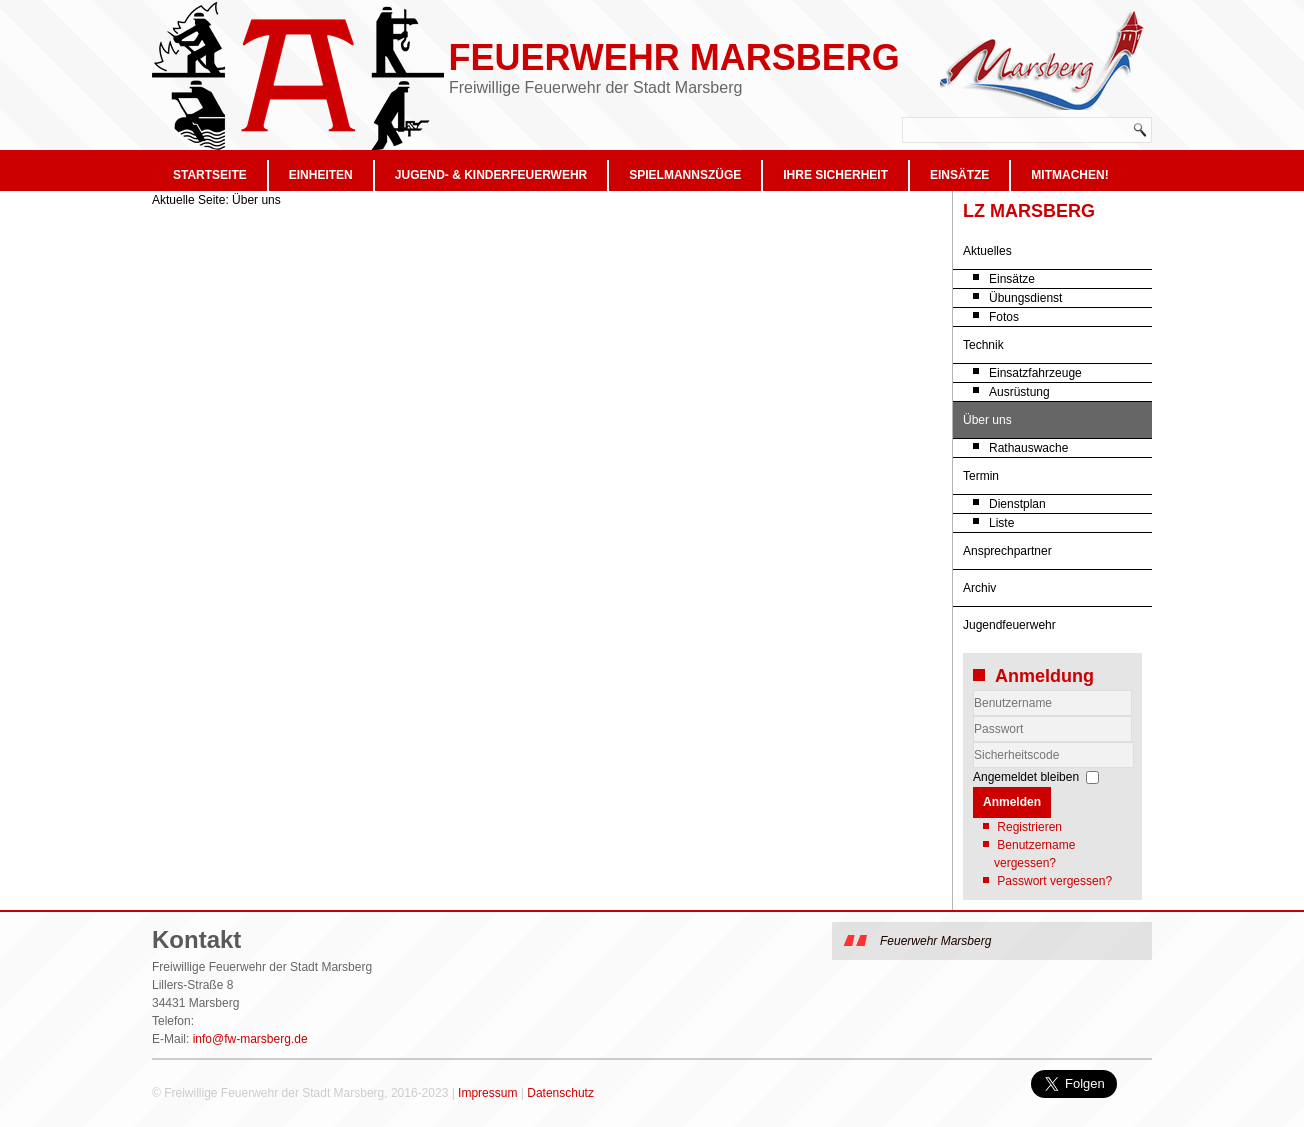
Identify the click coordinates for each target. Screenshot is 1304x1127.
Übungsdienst (1025, 298)
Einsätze (959, 175)
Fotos (1004, 317)
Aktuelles (987, 251)
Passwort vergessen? (1054, 881)
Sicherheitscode (973, 742)
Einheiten (321, 175)
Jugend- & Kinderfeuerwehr (491, 175)
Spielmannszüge (685, 175)
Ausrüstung (1019, 392)
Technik (983, 345)
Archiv (979, 588)
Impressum (487, 1093)
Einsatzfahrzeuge (1035, 373)
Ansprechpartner (1007, 551)
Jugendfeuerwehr (1009, 625)
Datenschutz (560, 1093)
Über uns (987, 420)
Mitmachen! (1069, 175)
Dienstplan (1017, 504)
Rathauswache (1028, 448)
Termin (981, 476)
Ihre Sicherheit (835, 175)
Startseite (210, 175)
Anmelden (1012, 802)
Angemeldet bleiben (1026, 777)
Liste (1001, 523)
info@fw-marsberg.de (250, 1039)
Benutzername (973, 716)
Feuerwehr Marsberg (673, 57)
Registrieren (1029, 827)
